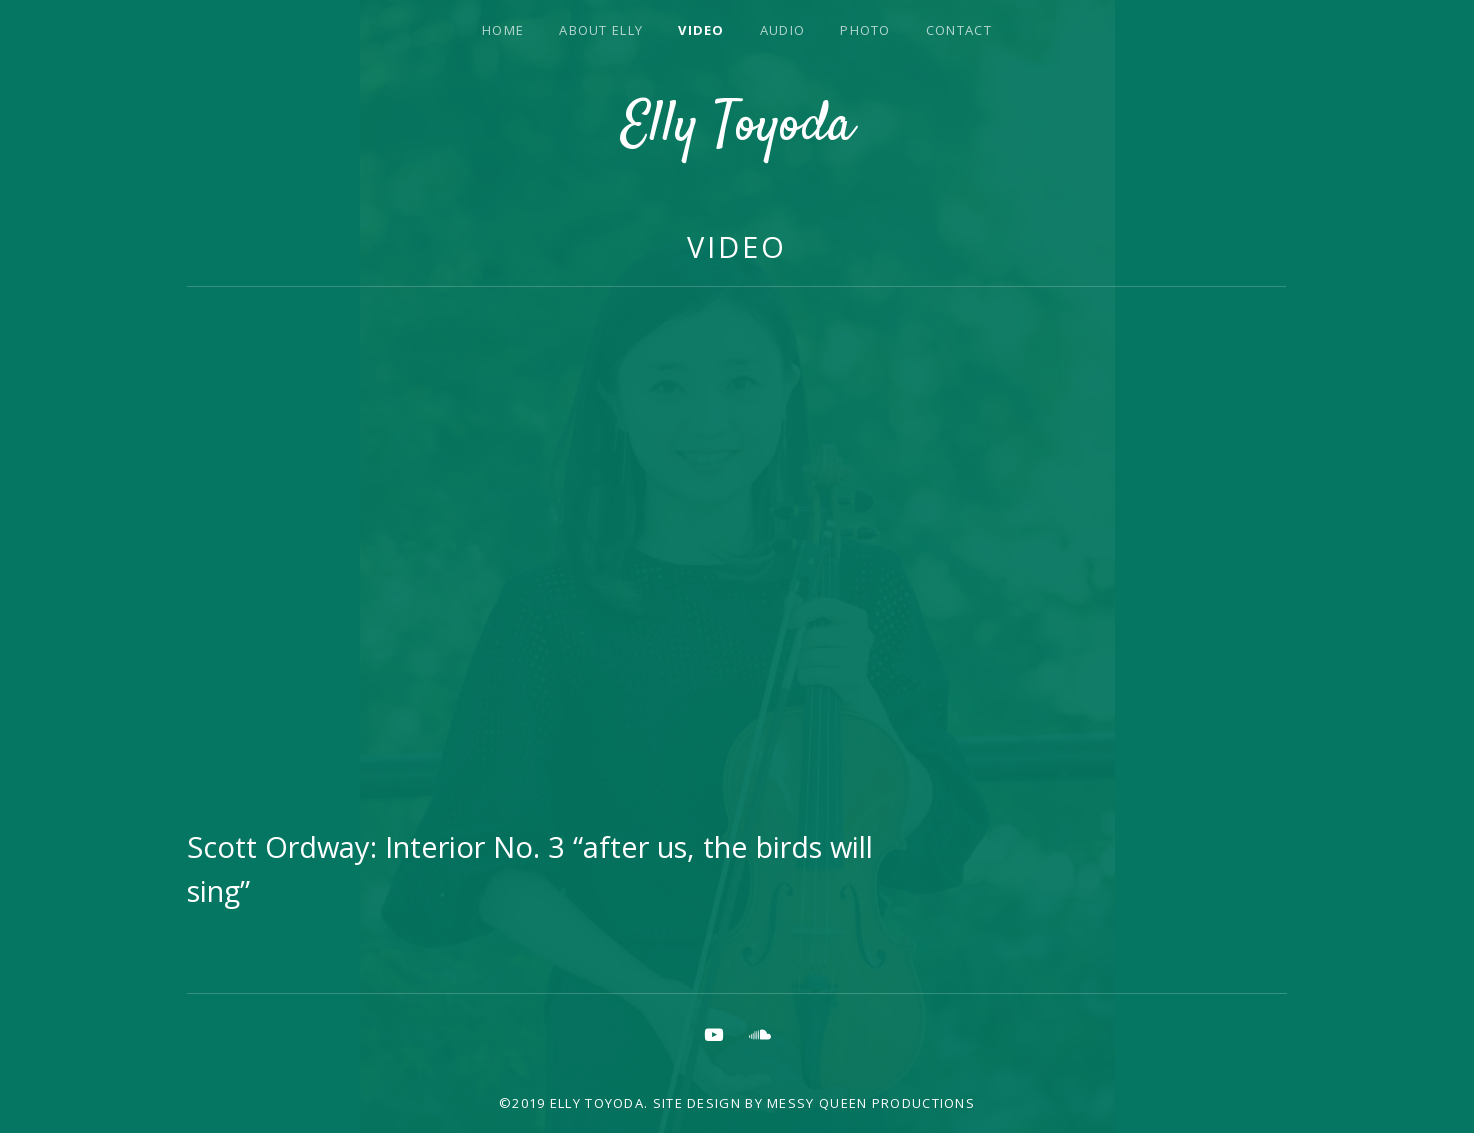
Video (701, 30)
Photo (865, 30)
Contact (959, 30)
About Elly (601, 30)
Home (503, 30)
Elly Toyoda (737, 127)
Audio (783, 30)
